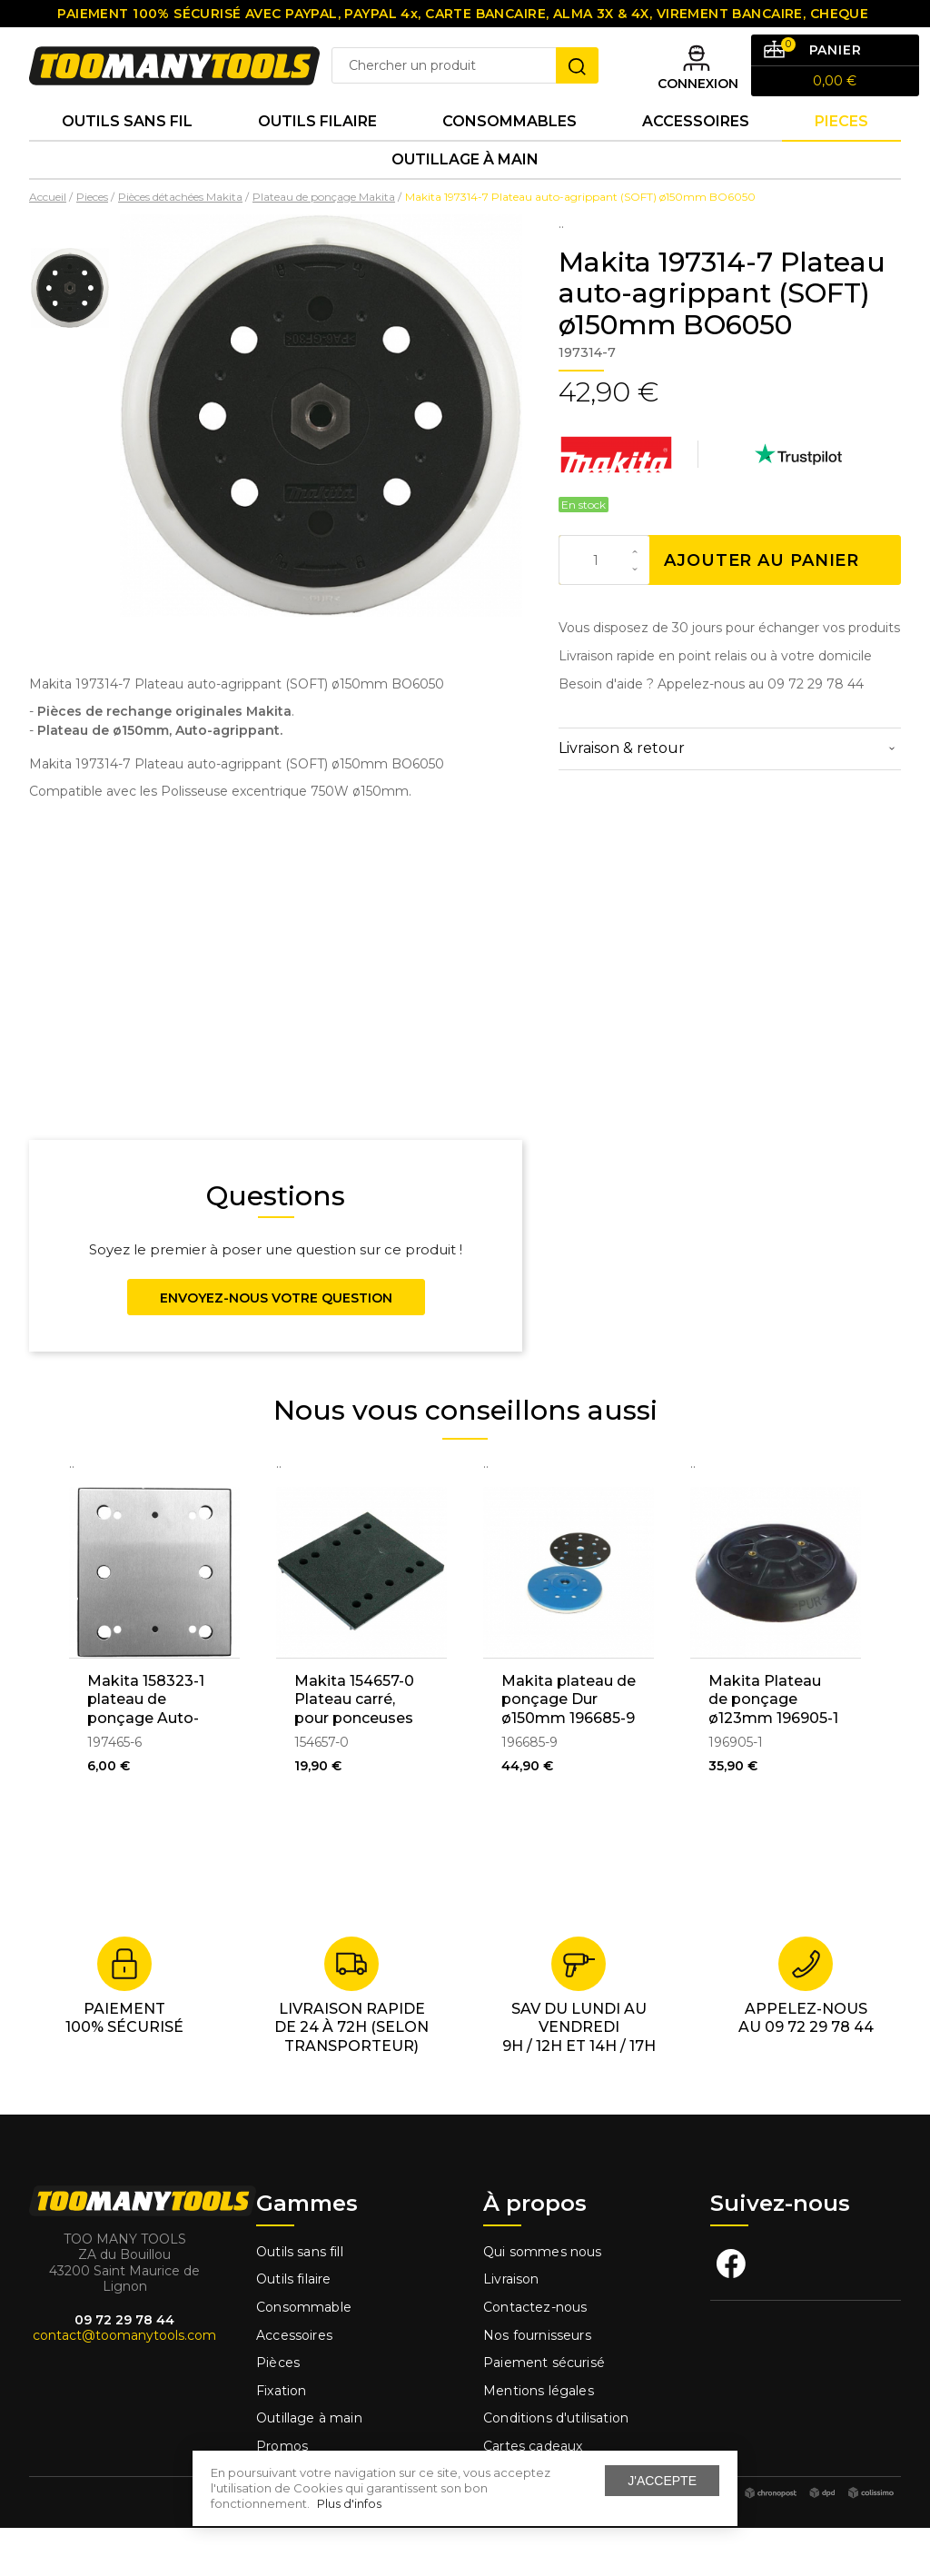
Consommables (509, 154)
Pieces (841, 154)
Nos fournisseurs (537, 2383)
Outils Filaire (317, 154)
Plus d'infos (349, 2503)
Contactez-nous (535, 2355)
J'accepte (662, 2480)
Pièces (278, 2411)
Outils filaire (293, 2328)
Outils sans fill (299, 2300)
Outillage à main (465, 203)
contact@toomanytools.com (124, 2384)
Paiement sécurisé (544, 2411)
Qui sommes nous (542, 2300)
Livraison (511, 2328)
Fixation (281, 2439)
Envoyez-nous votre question (276, 1346)
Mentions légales (540, 2439)
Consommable (303, 2355)
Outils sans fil (127, 154)
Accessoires (695, 154)
